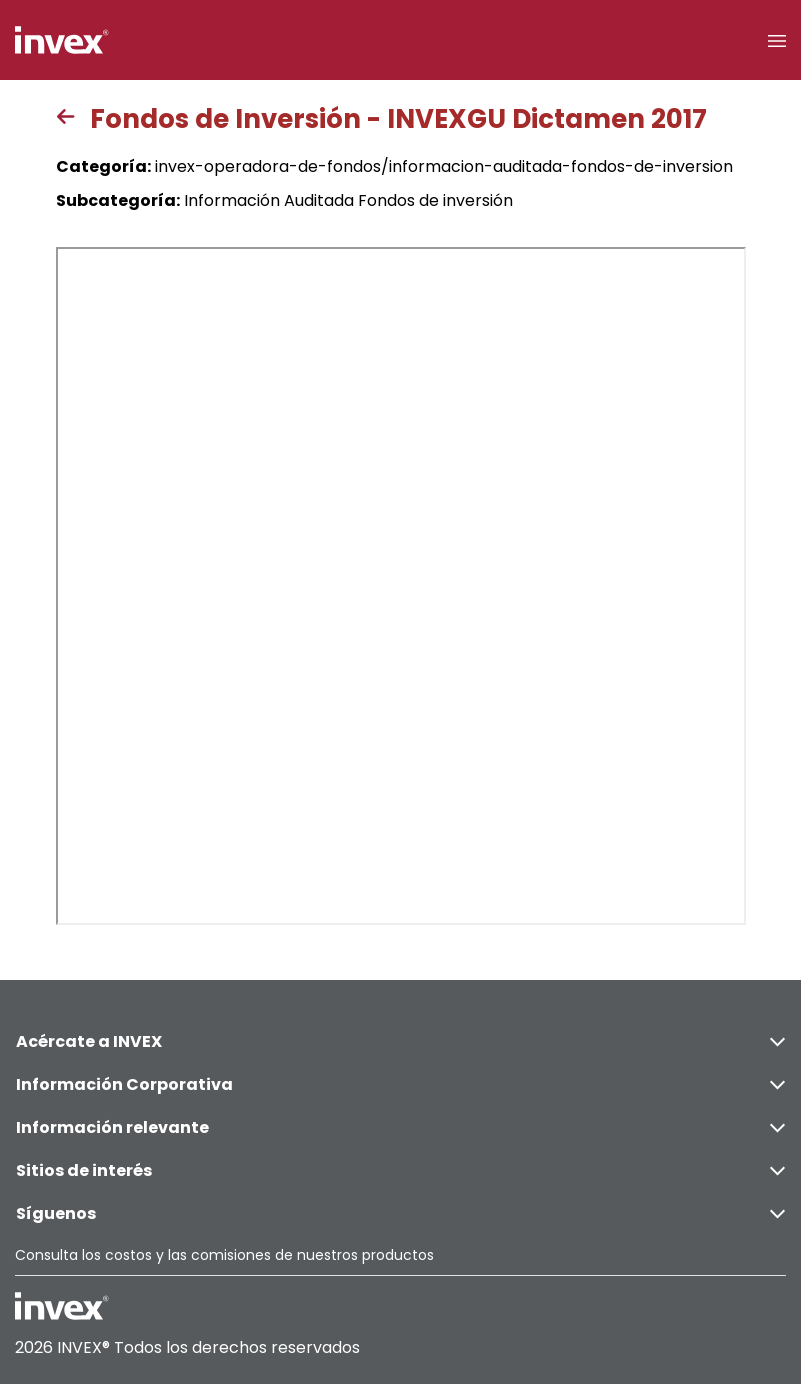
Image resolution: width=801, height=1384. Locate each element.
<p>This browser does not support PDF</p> (401, 586)
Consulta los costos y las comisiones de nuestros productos (224, 1255)
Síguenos (400, 1213)
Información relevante (400, 1127)
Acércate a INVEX (400, 1041)
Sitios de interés (400, 1170)
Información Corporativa (400, 1084)
